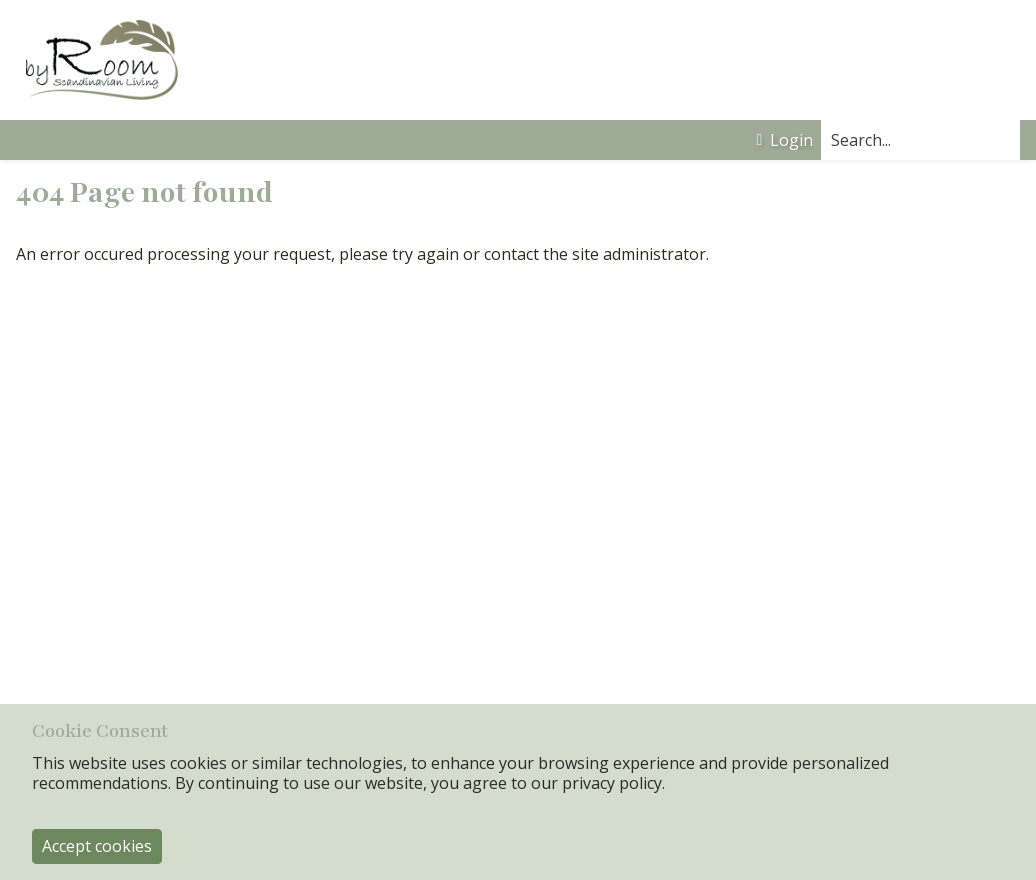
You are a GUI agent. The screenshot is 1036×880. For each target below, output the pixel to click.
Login (784, 140)
